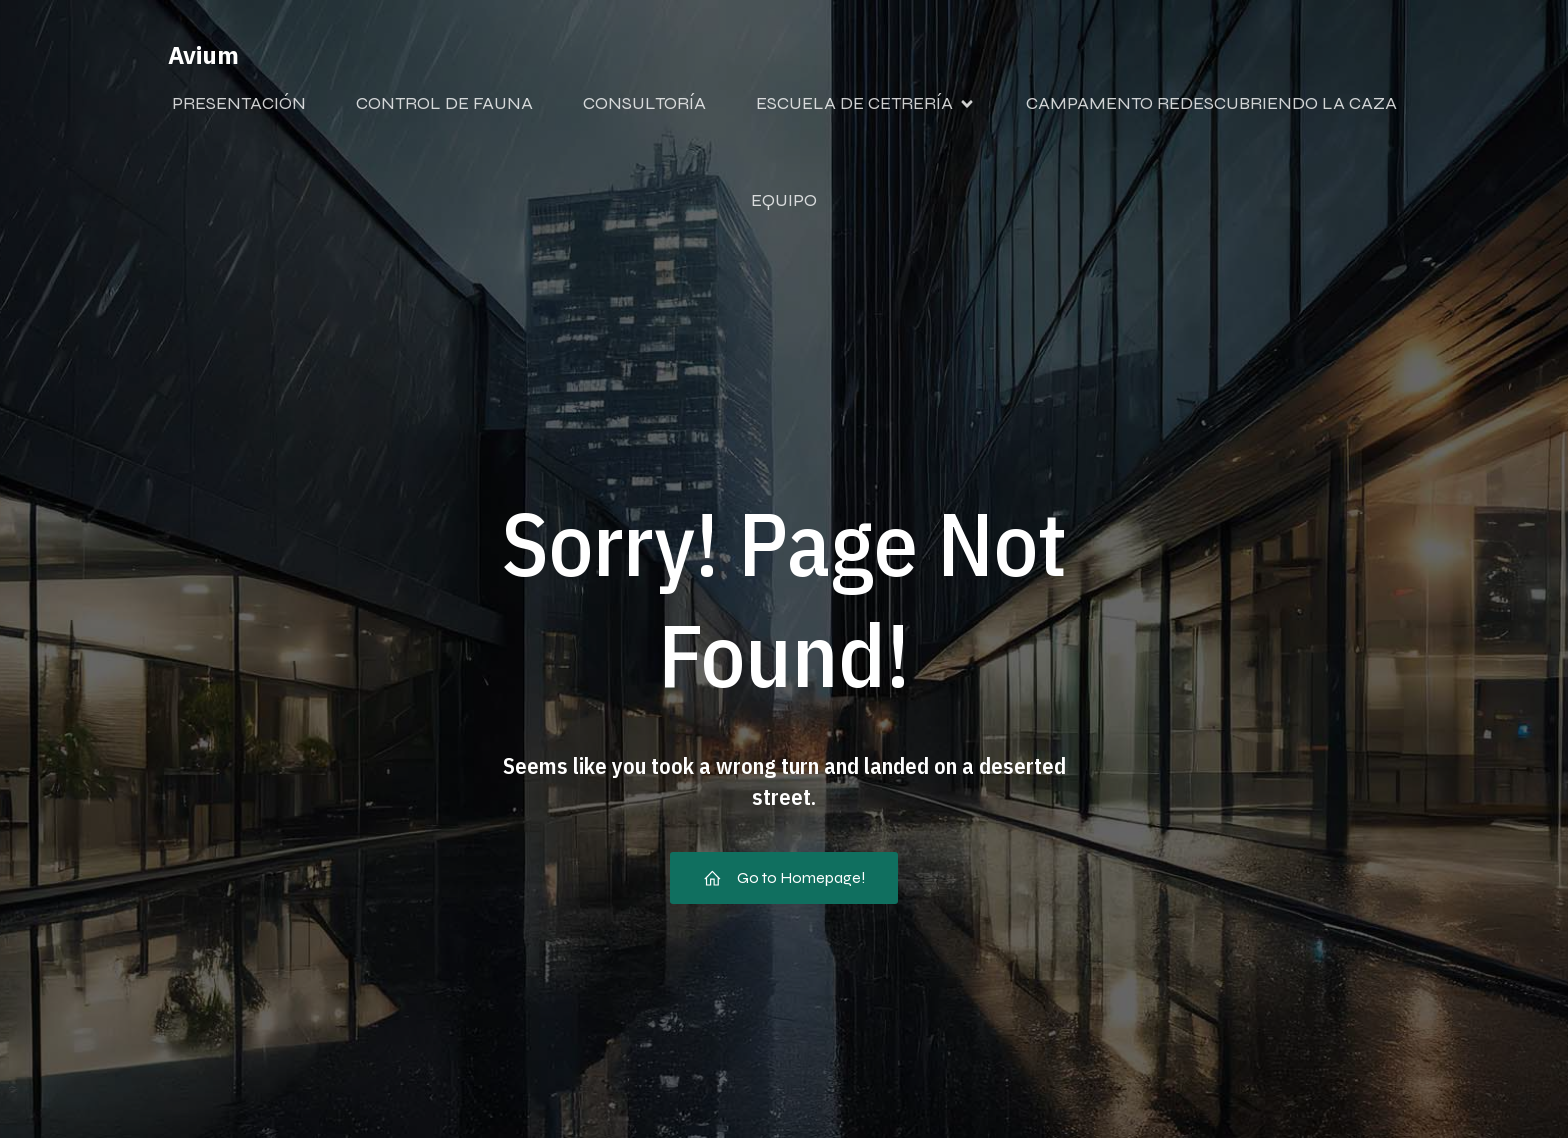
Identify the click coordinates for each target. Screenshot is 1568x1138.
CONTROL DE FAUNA (444, 103)
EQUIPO (784, 200)
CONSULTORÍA (644, 103)
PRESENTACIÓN (239, 103)
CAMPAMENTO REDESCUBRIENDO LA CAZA (1211, 103)
